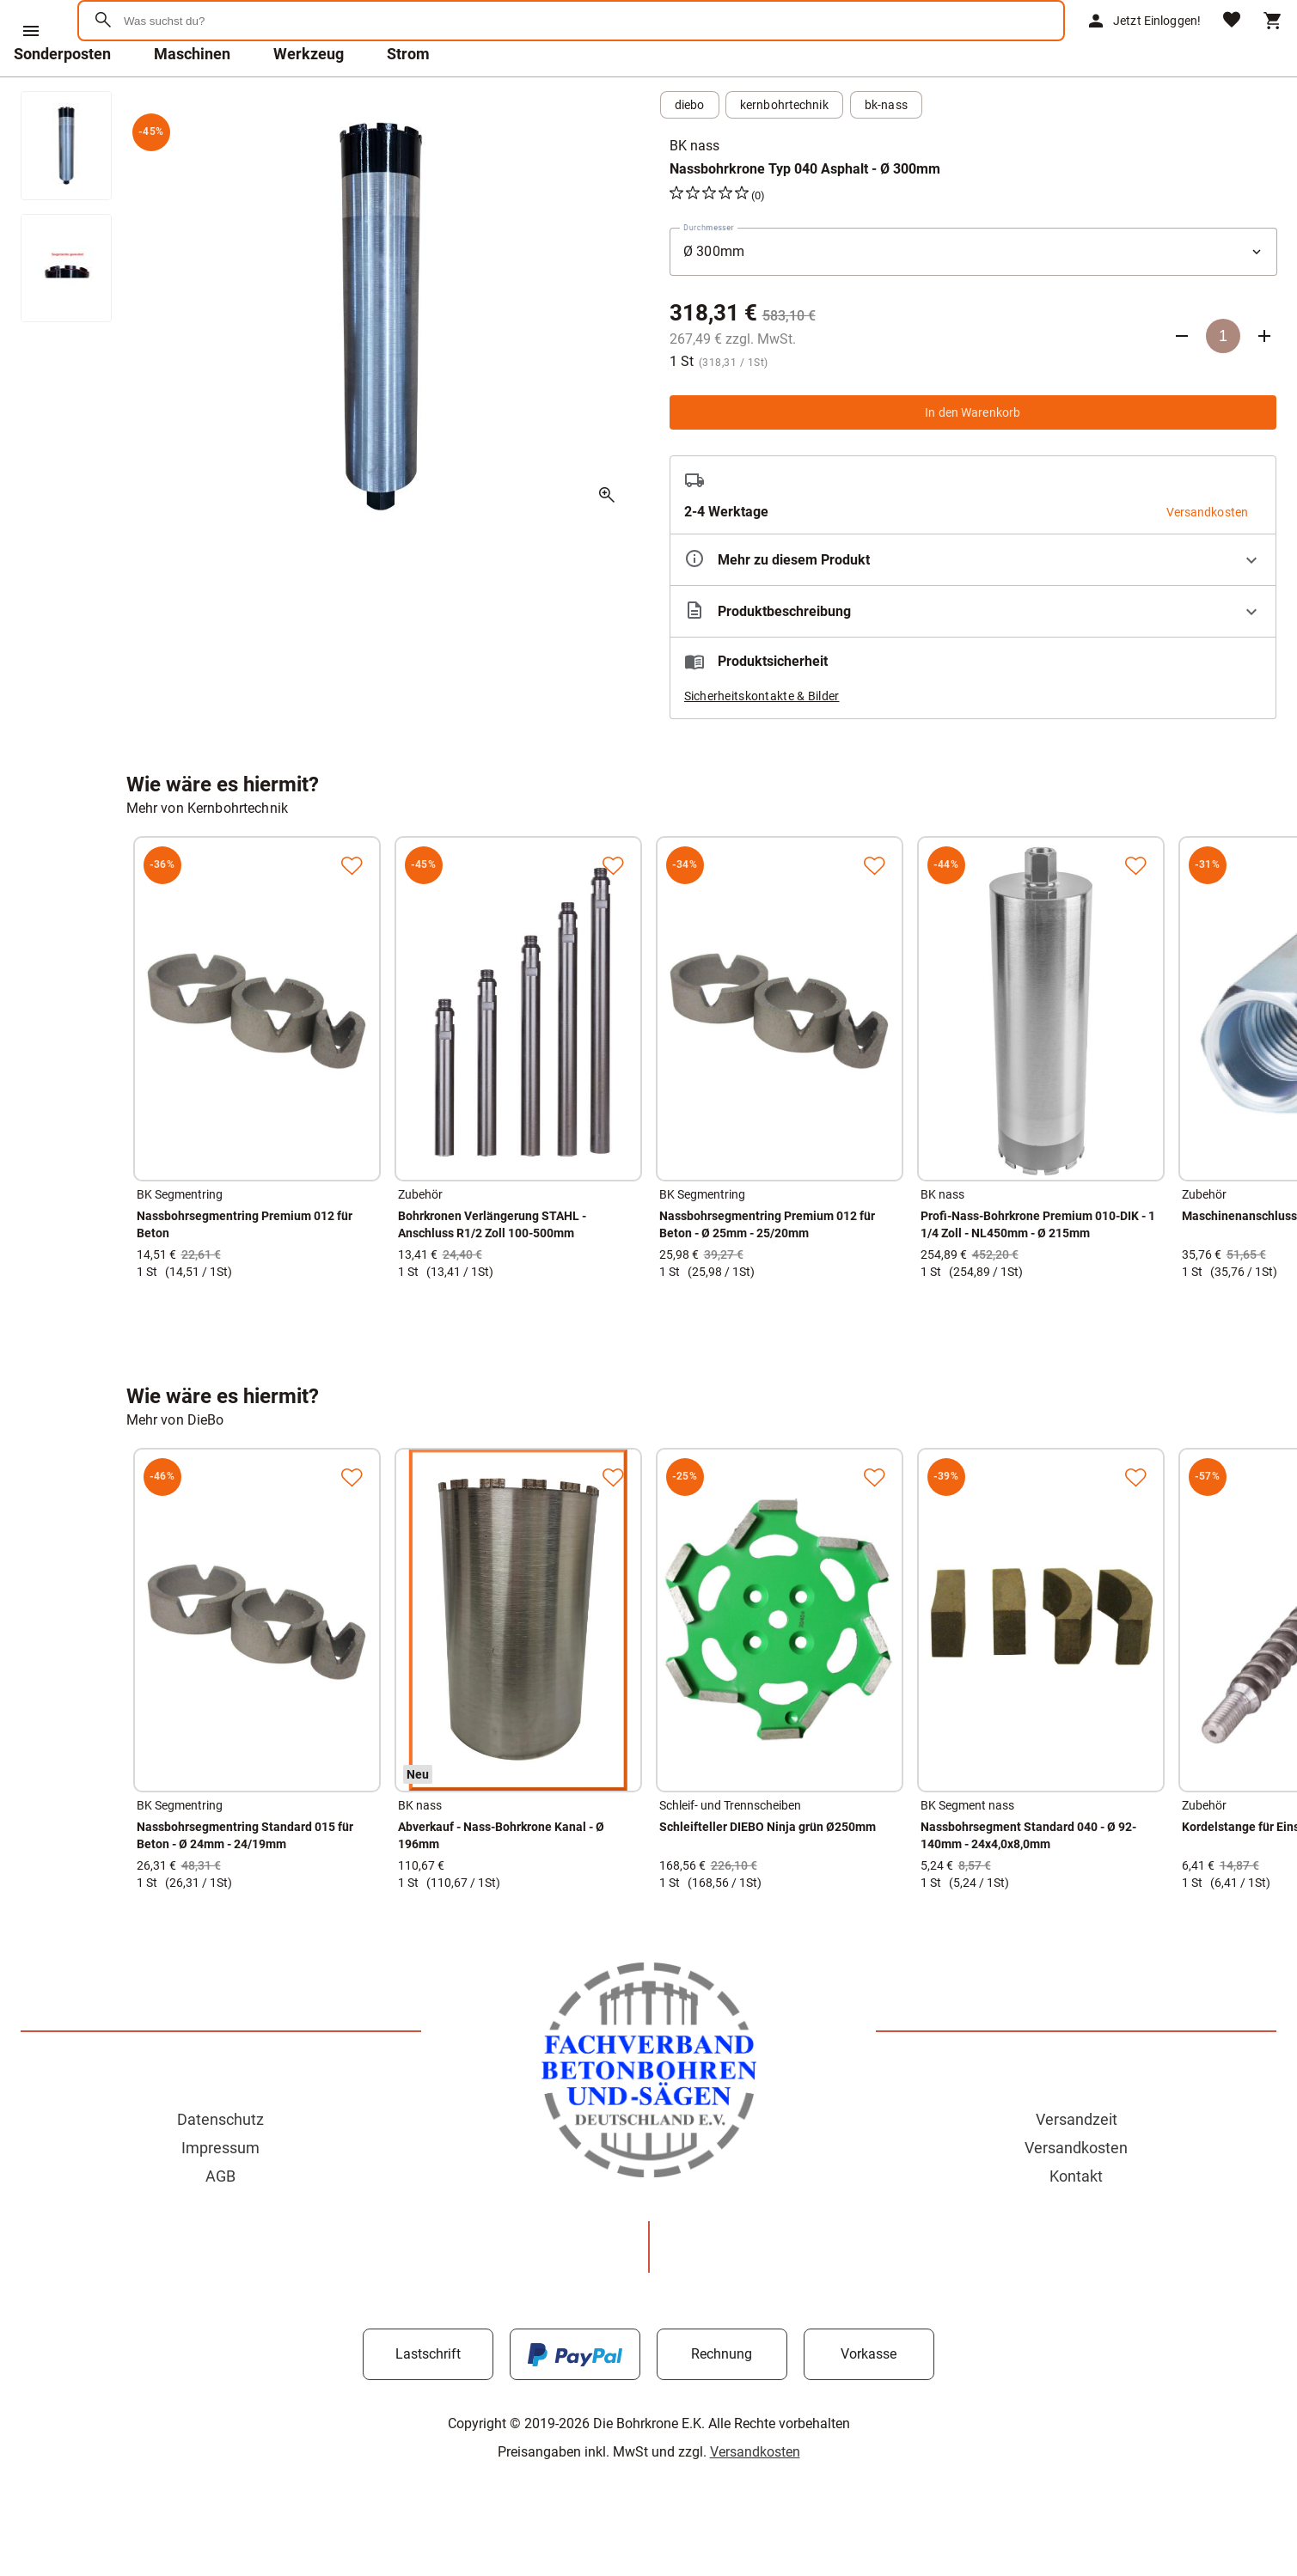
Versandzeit (1076, 2164)
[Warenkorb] (1273, 43)
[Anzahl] (1223, 380)
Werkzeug (308, 98)
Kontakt (1076, 2221)
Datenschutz (220, 2164)
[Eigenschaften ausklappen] (973, 604)
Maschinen (192, 98)
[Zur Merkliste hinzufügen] (351, 910)
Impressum (220, 2192)
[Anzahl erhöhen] (1264, 380)
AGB (220, 2221)
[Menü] (31, 31)
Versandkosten (1076, 2192)
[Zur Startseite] (164, 81)
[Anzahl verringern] (1181, 380)
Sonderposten (62, 98)
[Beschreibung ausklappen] (973, 656)
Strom (408, 98)
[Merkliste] (1231, 43)
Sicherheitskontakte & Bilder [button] (762, 741)
